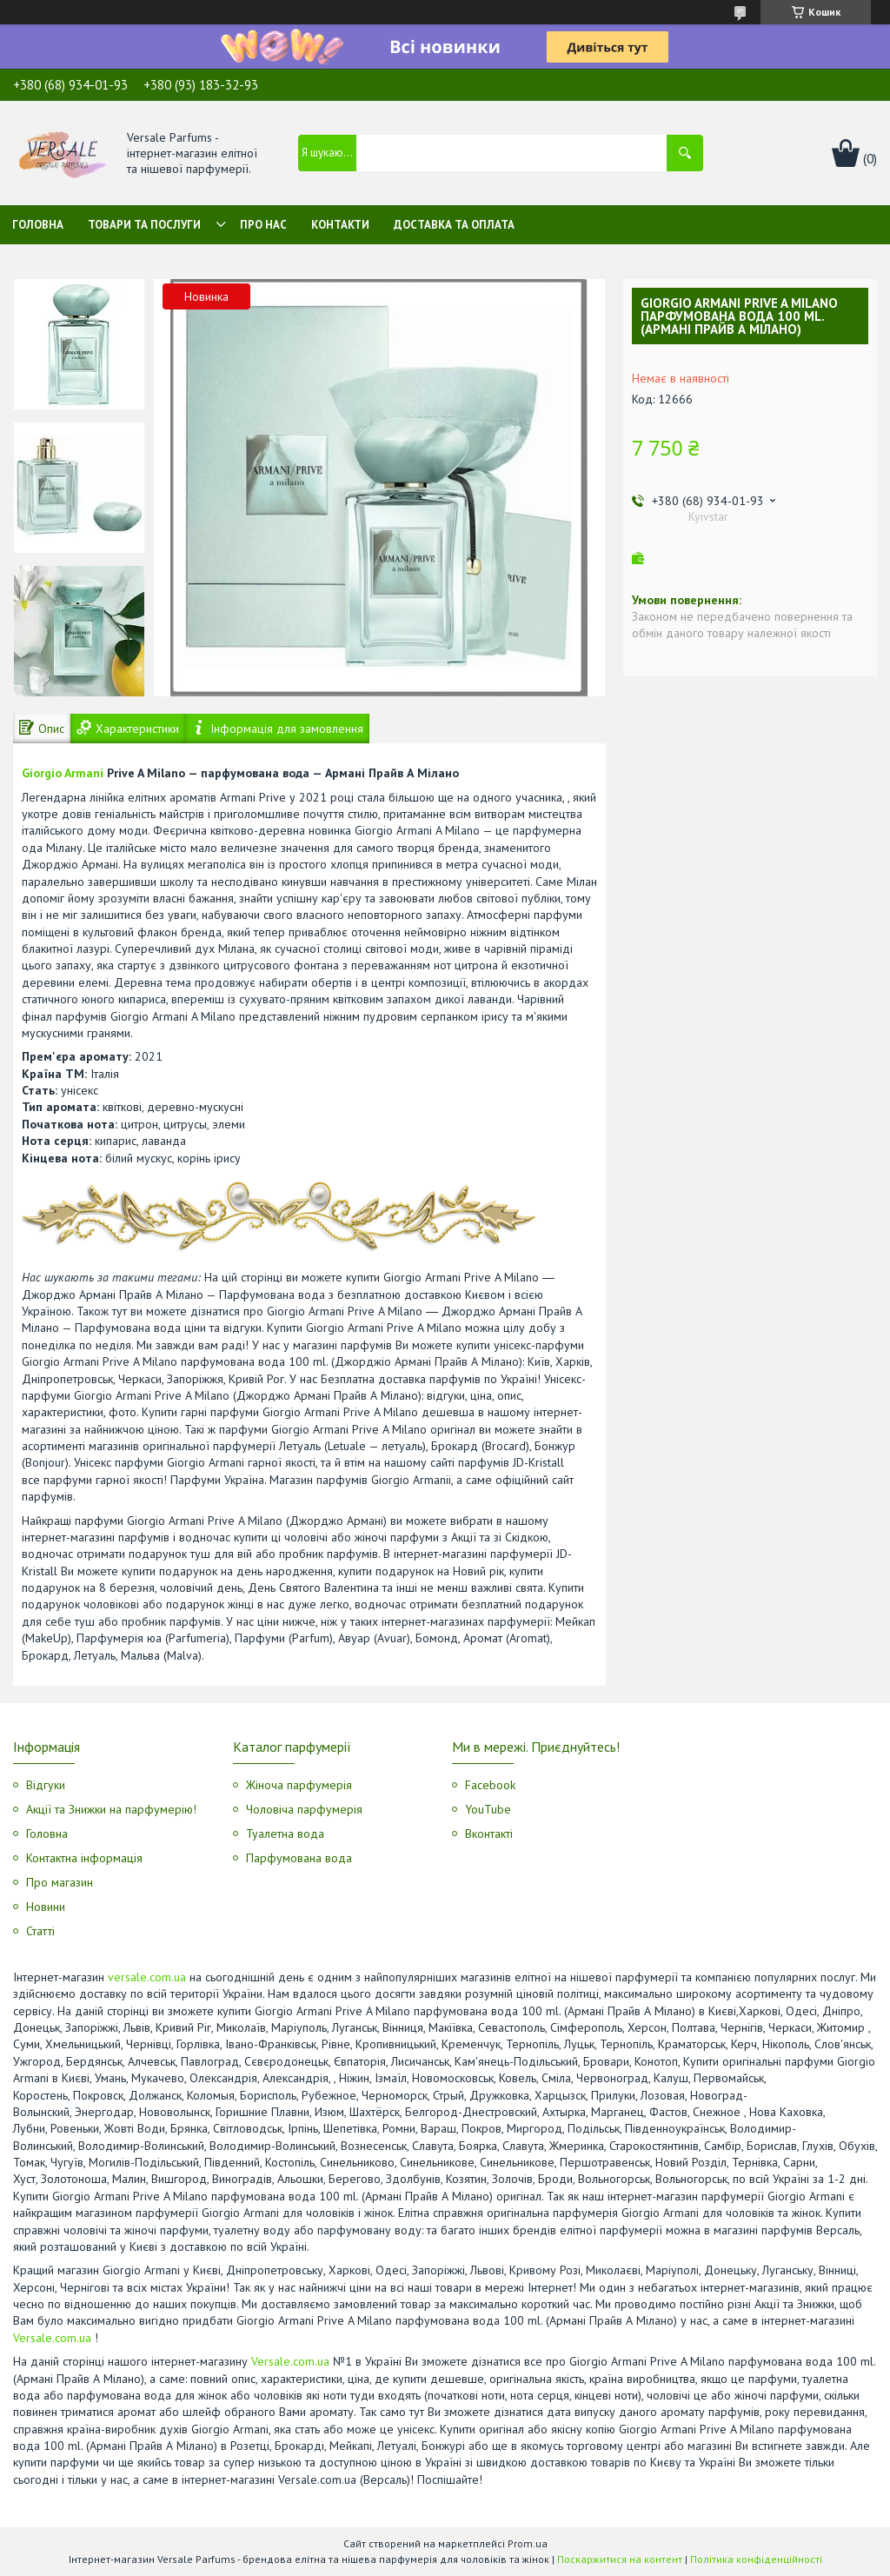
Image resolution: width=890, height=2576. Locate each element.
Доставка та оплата (454, 224)
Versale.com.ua (52, 2338)
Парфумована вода (299, 1858)
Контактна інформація (84, 1858)
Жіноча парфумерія (299, 1785)
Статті (40, 1931)
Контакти (340, 224)
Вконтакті (489, 1833)
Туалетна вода (285, 1833)
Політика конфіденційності (756, 2559)
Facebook (490, 1785)
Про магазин (59, 1882)
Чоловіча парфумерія (304, 1809)
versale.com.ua (147, 1977)
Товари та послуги (144, 224)
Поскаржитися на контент (619, 2559)
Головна (37, 224)
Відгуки (45, 1785)
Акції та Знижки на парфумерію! (111, 1809)
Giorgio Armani (62, 773)
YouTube (488, 1809)
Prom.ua (528, 2543)
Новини (45, 1906)
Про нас (263, 224)
